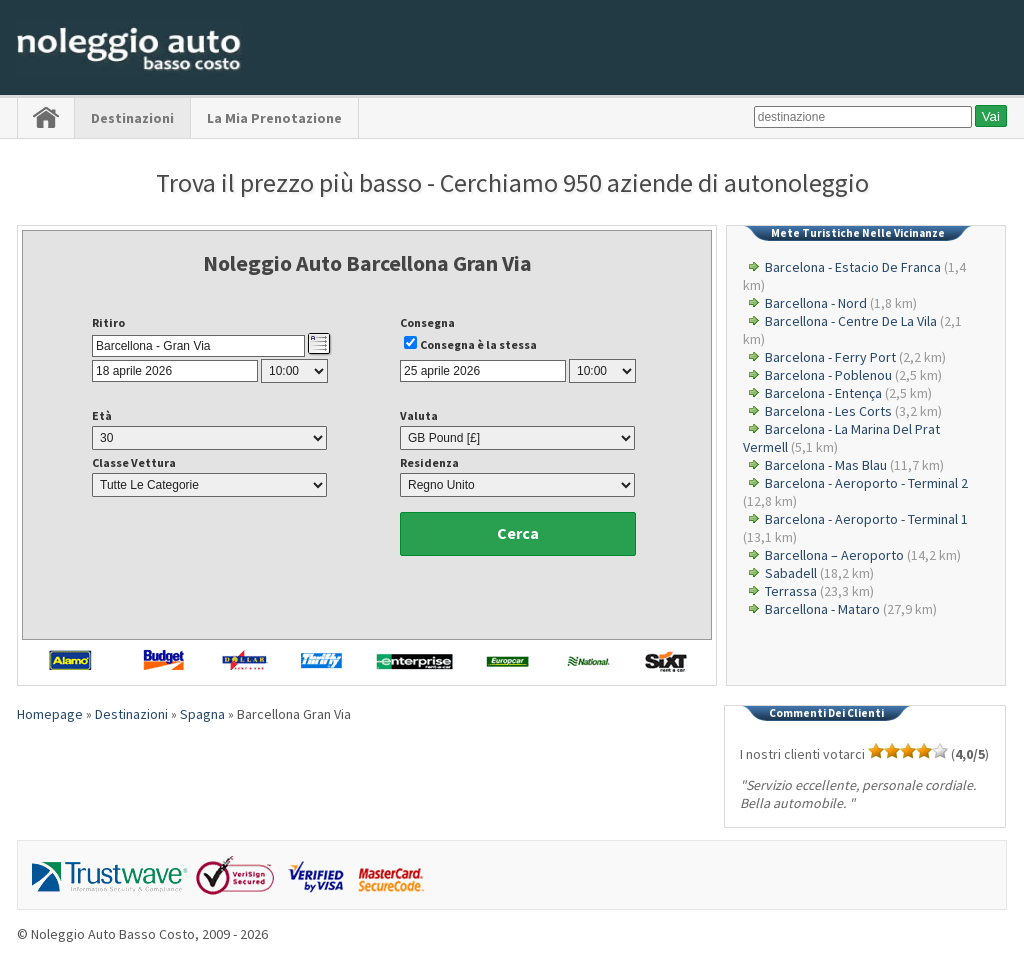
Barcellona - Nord (816, 303)
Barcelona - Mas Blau (826, 465)
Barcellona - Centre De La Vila (851, 321)
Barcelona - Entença (823, 393)
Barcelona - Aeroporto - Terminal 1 (866, 519)
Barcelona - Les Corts (828, 411)
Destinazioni (132, 118)
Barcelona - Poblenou (828, 375)
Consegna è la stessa (478, 344)
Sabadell (791, 573)
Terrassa (791, 591)
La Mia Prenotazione (274, 118)
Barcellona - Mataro (822, 609)
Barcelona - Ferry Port (830, 357)
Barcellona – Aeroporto (834, 555)
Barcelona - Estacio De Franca (853, 267)
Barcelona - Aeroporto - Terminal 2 (866, 483)
